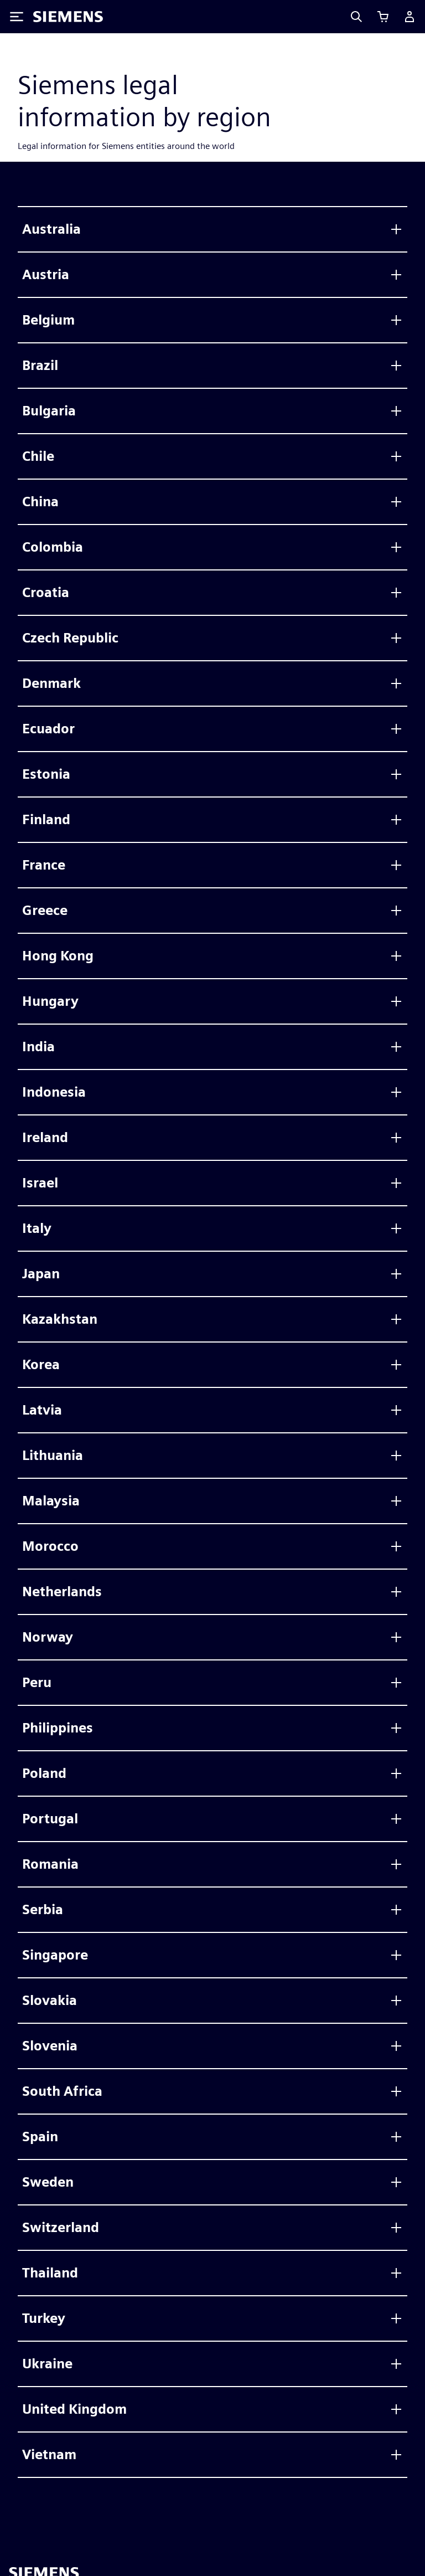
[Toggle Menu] (16, 16)
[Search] (356, 17)
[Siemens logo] (68, 16)
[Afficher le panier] (383, 17)
